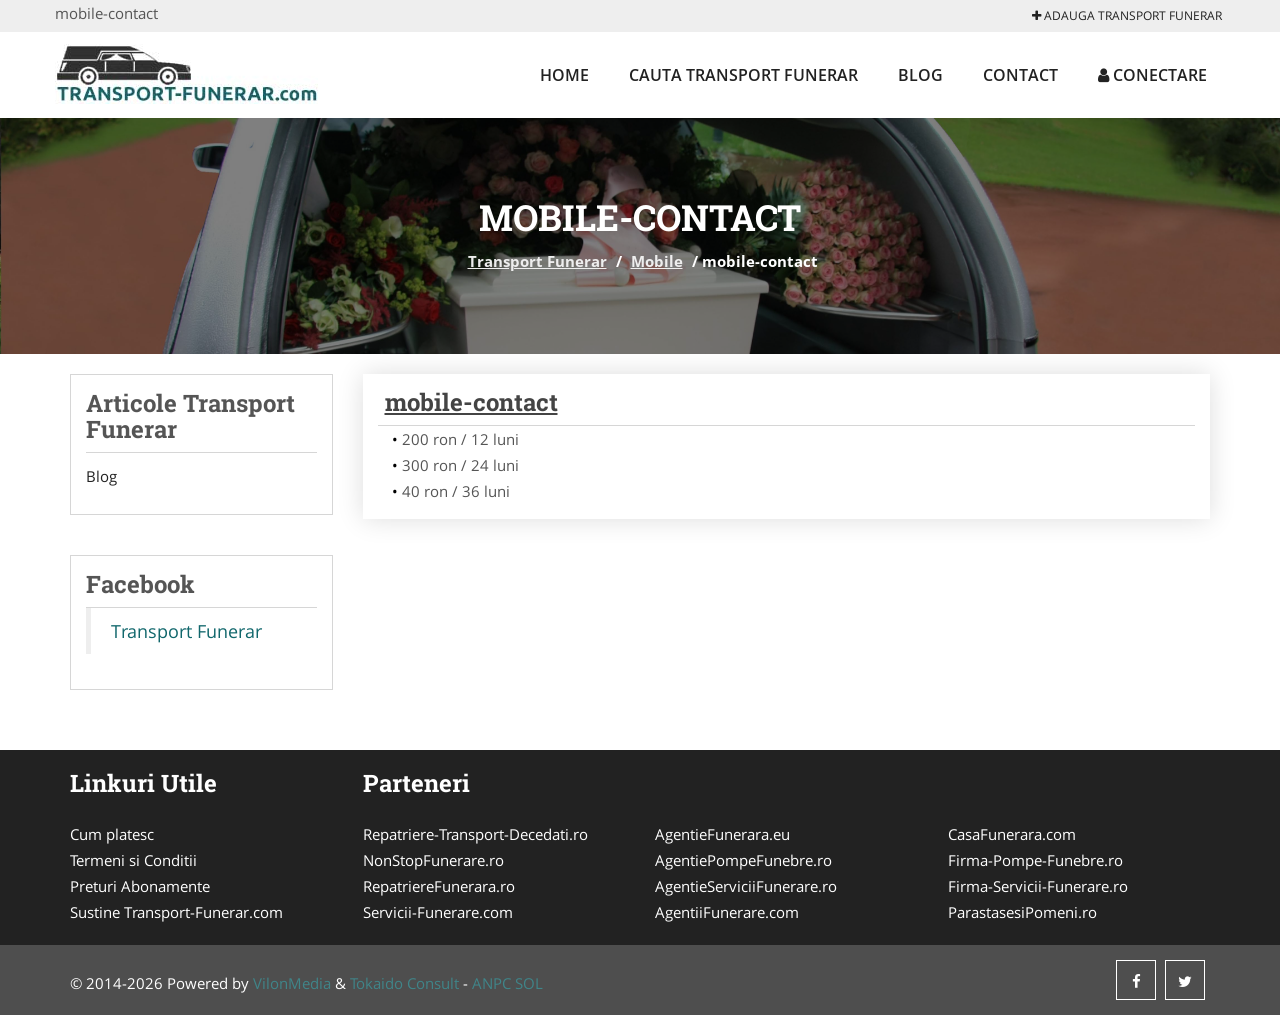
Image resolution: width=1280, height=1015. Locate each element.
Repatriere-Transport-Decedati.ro (475, 834)
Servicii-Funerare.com (438, 912)
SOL (529, 983)
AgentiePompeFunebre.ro (743, 860)
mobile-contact (471, 402)
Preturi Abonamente (140, 886)
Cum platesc (112, 834)
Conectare (1152, 75)
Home (564, 75)
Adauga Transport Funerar (1127, 15)
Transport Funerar (537, 261)
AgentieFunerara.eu (722, 834)
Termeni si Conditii (133, 860)
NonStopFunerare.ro (433, 860)
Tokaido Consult (404, 983)
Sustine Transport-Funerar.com (176, 912)
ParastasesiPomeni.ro (1022, 912)
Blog (920, 75)
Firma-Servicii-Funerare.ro (1038, 886)
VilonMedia (292, 983)
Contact (1020, 75)
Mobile (657, 261)
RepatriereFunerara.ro (439, 886)
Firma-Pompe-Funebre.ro (1035, 860)
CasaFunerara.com (1012, 834)
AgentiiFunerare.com (727, 912)
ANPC (491, 983)
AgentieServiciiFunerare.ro (746, 886)
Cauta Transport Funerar (743, 75)
